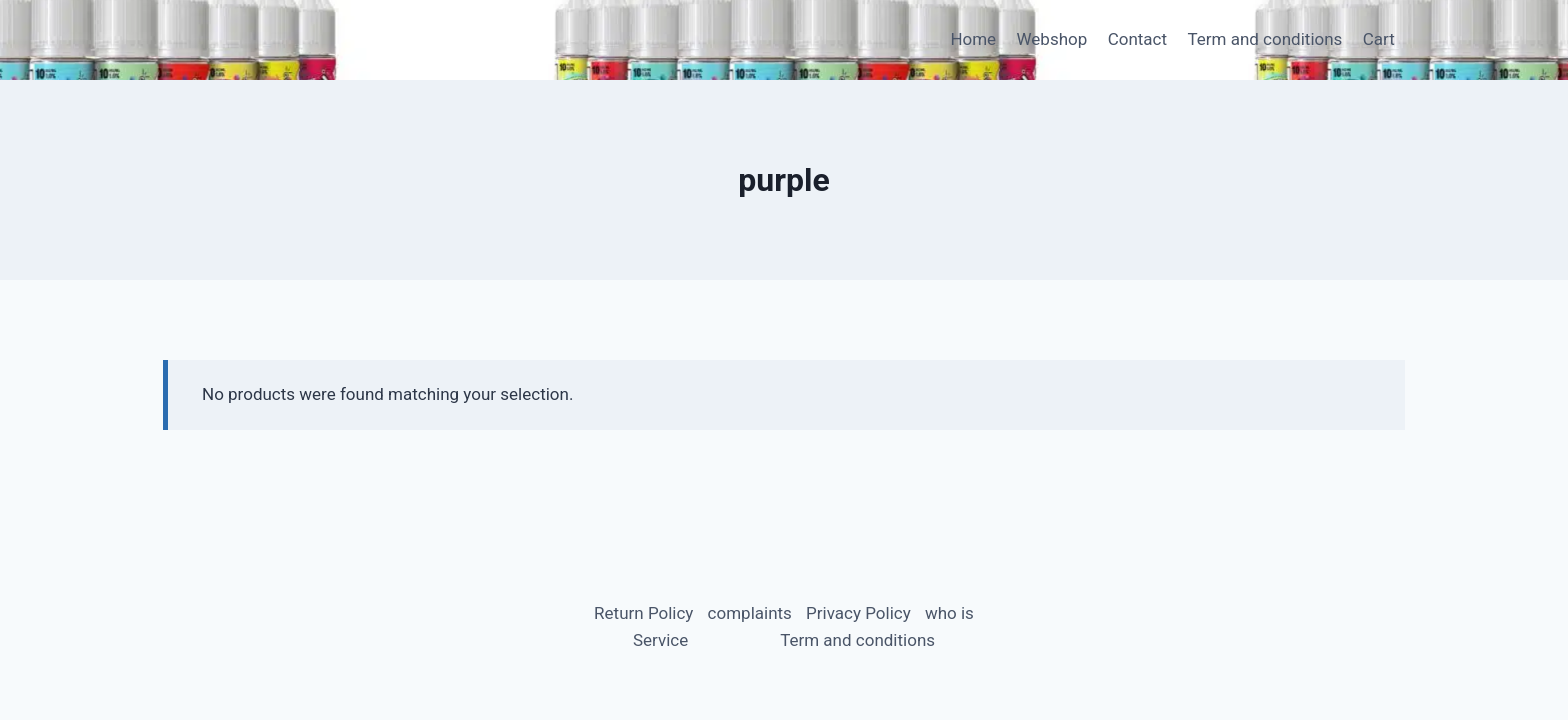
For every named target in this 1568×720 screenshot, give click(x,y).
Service (660, 640)
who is (949, 613)
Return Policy (643, 613)
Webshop (1052, 39)
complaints (750, 613)
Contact (1137, 39)
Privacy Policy (858, 613)
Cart (1379, 39)
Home (973, 39)
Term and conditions (1264, 39)
